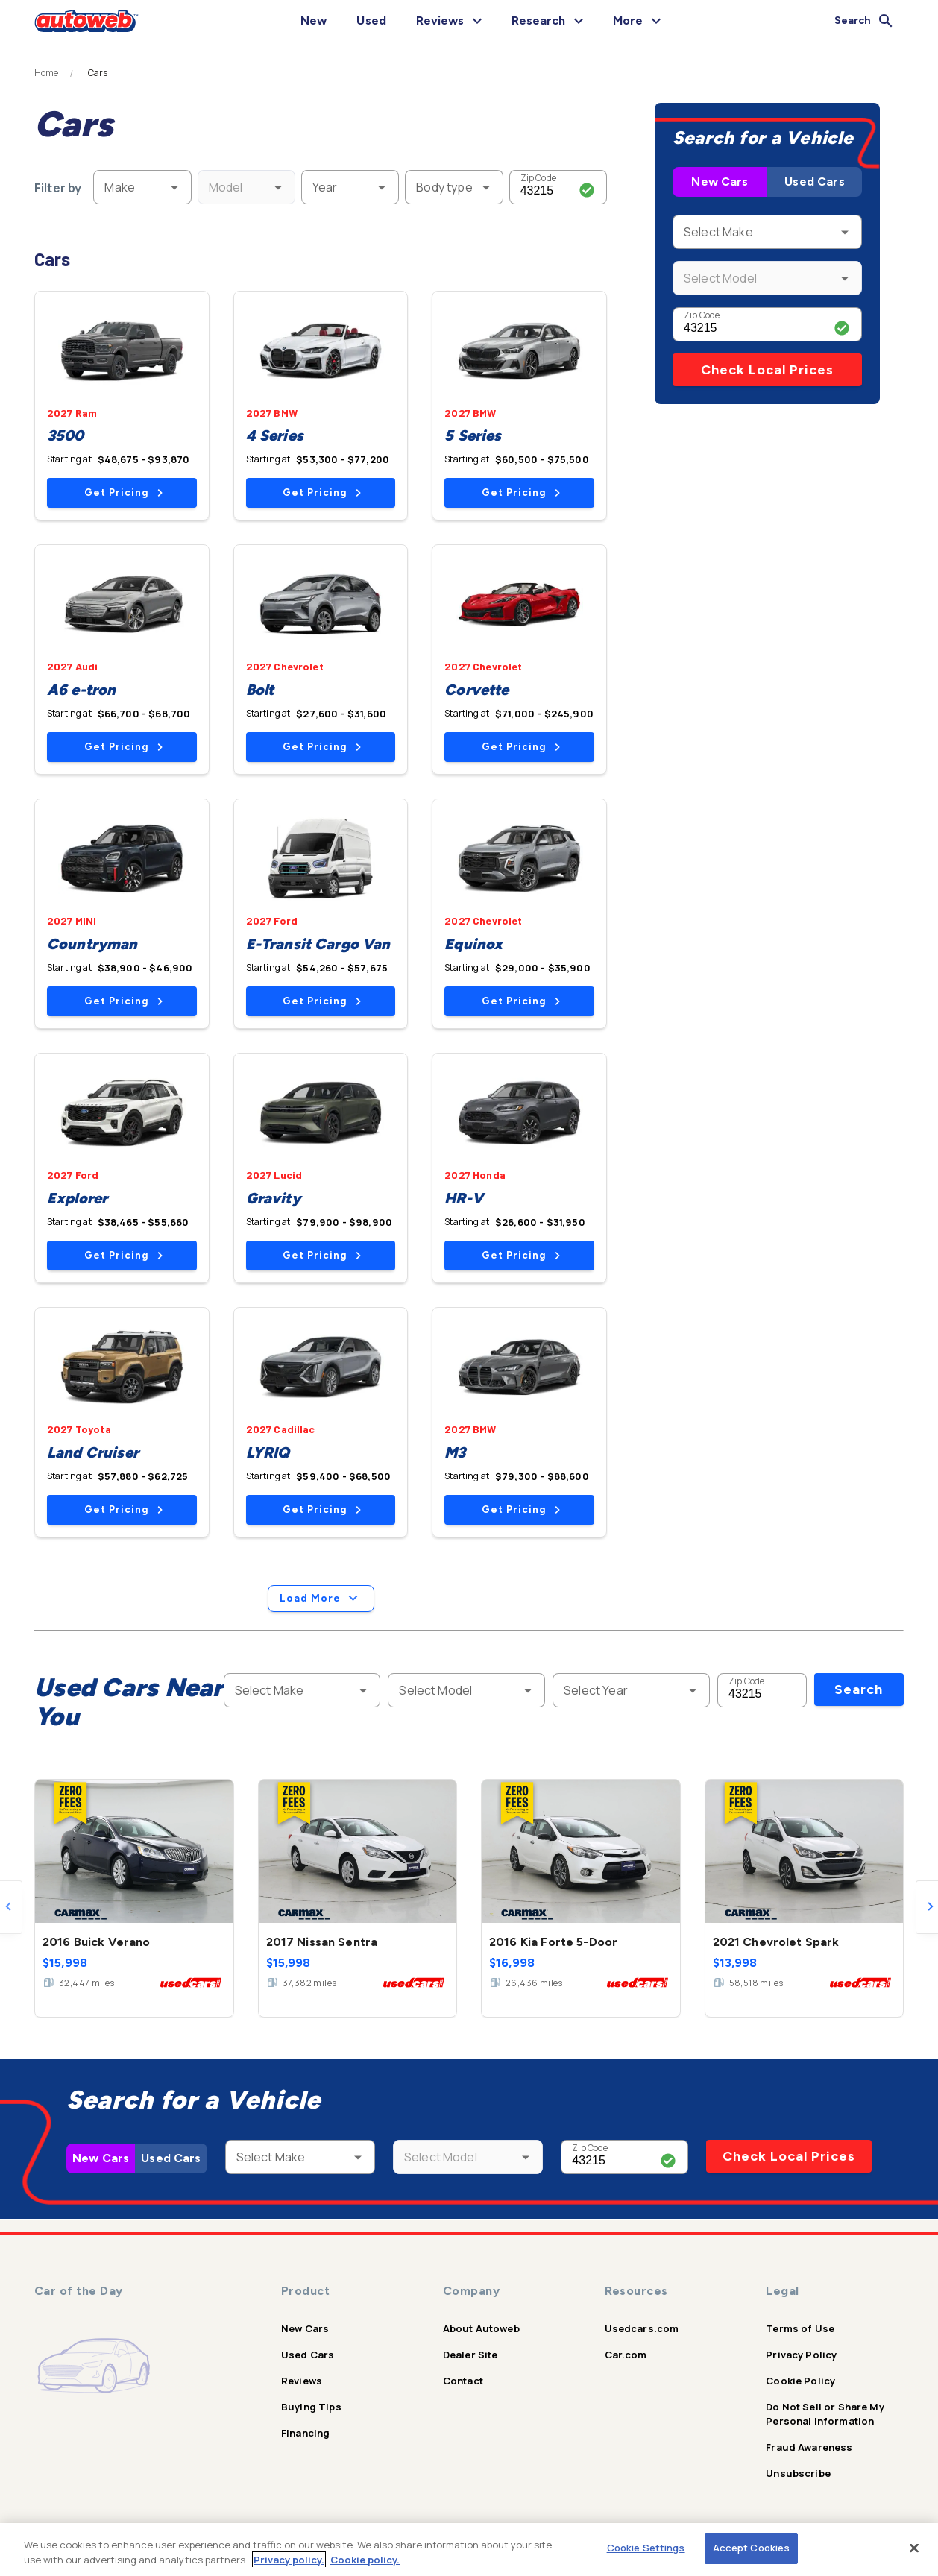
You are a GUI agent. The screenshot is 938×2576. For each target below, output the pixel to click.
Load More (321, 1598)
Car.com (626, 2354)
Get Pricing (123, 492)
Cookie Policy (800, 2380)
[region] (469, 2549)
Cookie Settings (646, 2547)
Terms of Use (800, 2328)
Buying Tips (311, 2406)
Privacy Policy (801, 2354)
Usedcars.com (642, 2328)
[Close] (914, 2547)
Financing (305, 2433)
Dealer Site (470, 2354)
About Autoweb (481, 2328)
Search (858, 1689)
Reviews (301, 2380)
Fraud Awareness (809, 2447)
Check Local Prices (767, 370)
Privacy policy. (289, 2559)
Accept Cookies (751, 2547)
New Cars (719, 181)
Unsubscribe (798, 2473)
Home (46, 73)
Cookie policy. (365, 2559)
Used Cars (814, 181)
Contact (463, 2380)
